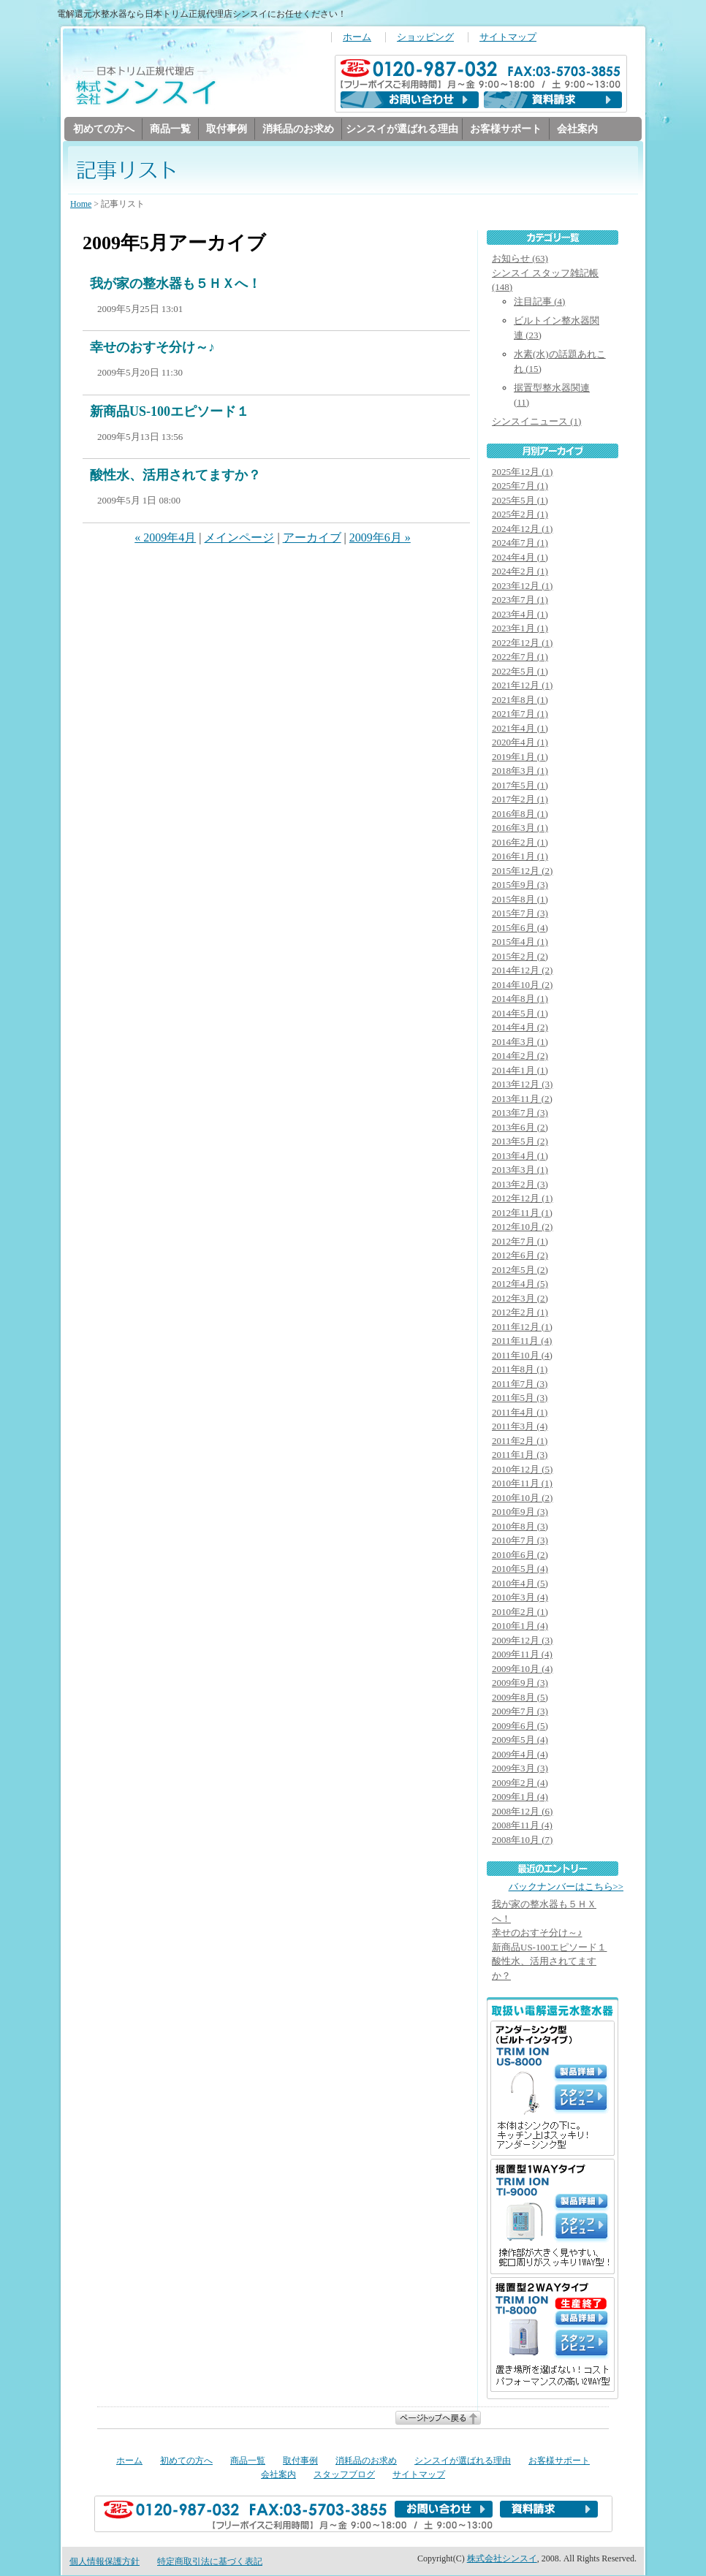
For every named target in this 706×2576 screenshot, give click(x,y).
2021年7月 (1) (520, 714)
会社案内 (577, 129)
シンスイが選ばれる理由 (402, 129)
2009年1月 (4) (520, 1797)
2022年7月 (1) (520, 657)
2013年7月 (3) (520, 1113)
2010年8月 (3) (520, 1526)
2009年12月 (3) (522, 1640)
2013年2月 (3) (520, 1184)
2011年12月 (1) (522, 1327)
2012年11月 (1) (522, 1213)
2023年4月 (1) (520, 614)
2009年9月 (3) (520, 1683)
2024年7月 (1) (520, 543)
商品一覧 (170, 129)
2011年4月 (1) (519, 1412)
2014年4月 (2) (520, 1027)
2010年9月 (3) (520, 1512)
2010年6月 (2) (520, 1555)
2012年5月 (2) (520, 1270)
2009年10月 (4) (522, 1669)
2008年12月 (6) (522, 1811)
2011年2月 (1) (519, 1441)
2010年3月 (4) (520, 1597)
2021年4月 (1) (520, 728)
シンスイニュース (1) (536, 422)
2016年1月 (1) (520, 856)
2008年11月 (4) (522, 1825)
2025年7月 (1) (520, 486)
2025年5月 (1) (520, 500)
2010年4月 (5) (520, 1583)
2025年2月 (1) (520, 514)
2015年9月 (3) (520, 885)
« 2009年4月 (165, 538)
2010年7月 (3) (520, 1540)
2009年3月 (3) (520, 1768)
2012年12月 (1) (522, 1198)
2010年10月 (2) (522, 1498)
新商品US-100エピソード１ (169, 412)
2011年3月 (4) (519, 1426)
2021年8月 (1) (520, 700)
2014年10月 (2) (522, 985)
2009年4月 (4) (520, 1754)
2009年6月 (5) (520, 1726)
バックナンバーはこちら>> (566, 1887)
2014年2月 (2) (520, 1056)
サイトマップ (507, 37)
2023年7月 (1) (520, 600)
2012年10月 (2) (522, 1227)
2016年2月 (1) (520, 842)
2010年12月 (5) (522, 1469)
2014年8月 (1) (520, 999)
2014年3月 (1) (520, 1042)
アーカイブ (312, 538)
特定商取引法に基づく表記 (209, 2562)
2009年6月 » (380, 538)
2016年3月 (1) (520, 828)
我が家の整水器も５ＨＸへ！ (175, 284)
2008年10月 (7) (522, 1840)
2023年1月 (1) (520, 628)
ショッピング (425, 37)
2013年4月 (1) (520, 1156)
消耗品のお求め (298, 129)
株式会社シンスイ (502, 2559)
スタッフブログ (344, 2475)
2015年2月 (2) (520, 956)
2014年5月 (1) (520, 1013)
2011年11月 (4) (522, 1341)
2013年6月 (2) (520, 1127)
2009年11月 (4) (522, 1654)
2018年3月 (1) (520, 771)
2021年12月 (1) (522, 685)
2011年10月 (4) (522, 1355)
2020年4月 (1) (520, 742)
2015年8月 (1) (520, 899)
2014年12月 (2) (522, 970)
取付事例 (226, 129)
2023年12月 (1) (522, 586)
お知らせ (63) (520, 259)
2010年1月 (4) (520, 1626)
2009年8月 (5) (520, 1697)
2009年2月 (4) (520, 1783)
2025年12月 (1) (522, 472)
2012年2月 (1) (520, 1312)
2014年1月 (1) (520, 1070)
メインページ (239, 538)
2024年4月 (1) (520, 557)
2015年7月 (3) (520, 913)
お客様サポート (506, 129)
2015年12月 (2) (522, 871)
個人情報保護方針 (104, 2562)
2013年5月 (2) (520, 1141)
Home (80, 205)
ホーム (357, 37)
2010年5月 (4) (520, 1569)
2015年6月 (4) (520, 928)
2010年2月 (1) (520, 1612)
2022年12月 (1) (522, 643)
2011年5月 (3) (519, 1398)
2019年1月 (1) (520, 757)
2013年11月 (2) (522, 1099)
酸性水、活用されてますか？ (175, 475)
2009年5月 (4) (520, 1740)
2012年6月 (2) (520, 1255)
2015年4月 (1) (520, 942)
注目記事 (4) (539, 302)
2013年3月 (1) (520, 1170)
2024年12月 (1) (522, 529)
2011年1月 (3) (519, 1455)
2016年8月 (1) (520, 814)
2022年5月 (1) (520, 671)
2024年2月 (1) (520, 571)
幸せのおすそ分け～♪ (152, 348)
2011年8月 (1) (519, 1369)
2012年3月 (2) (520, 1298)
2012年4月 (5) (520, 1284)
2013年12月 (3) (522, 1084)
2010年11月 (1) (522, 1483)
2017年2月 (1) (520, 799)
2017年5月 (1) (520, 785)
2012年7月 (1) (520, 1241)
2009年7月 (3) (520, 1711)
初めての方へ (103, 129)
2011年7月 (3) (519, 1384)
